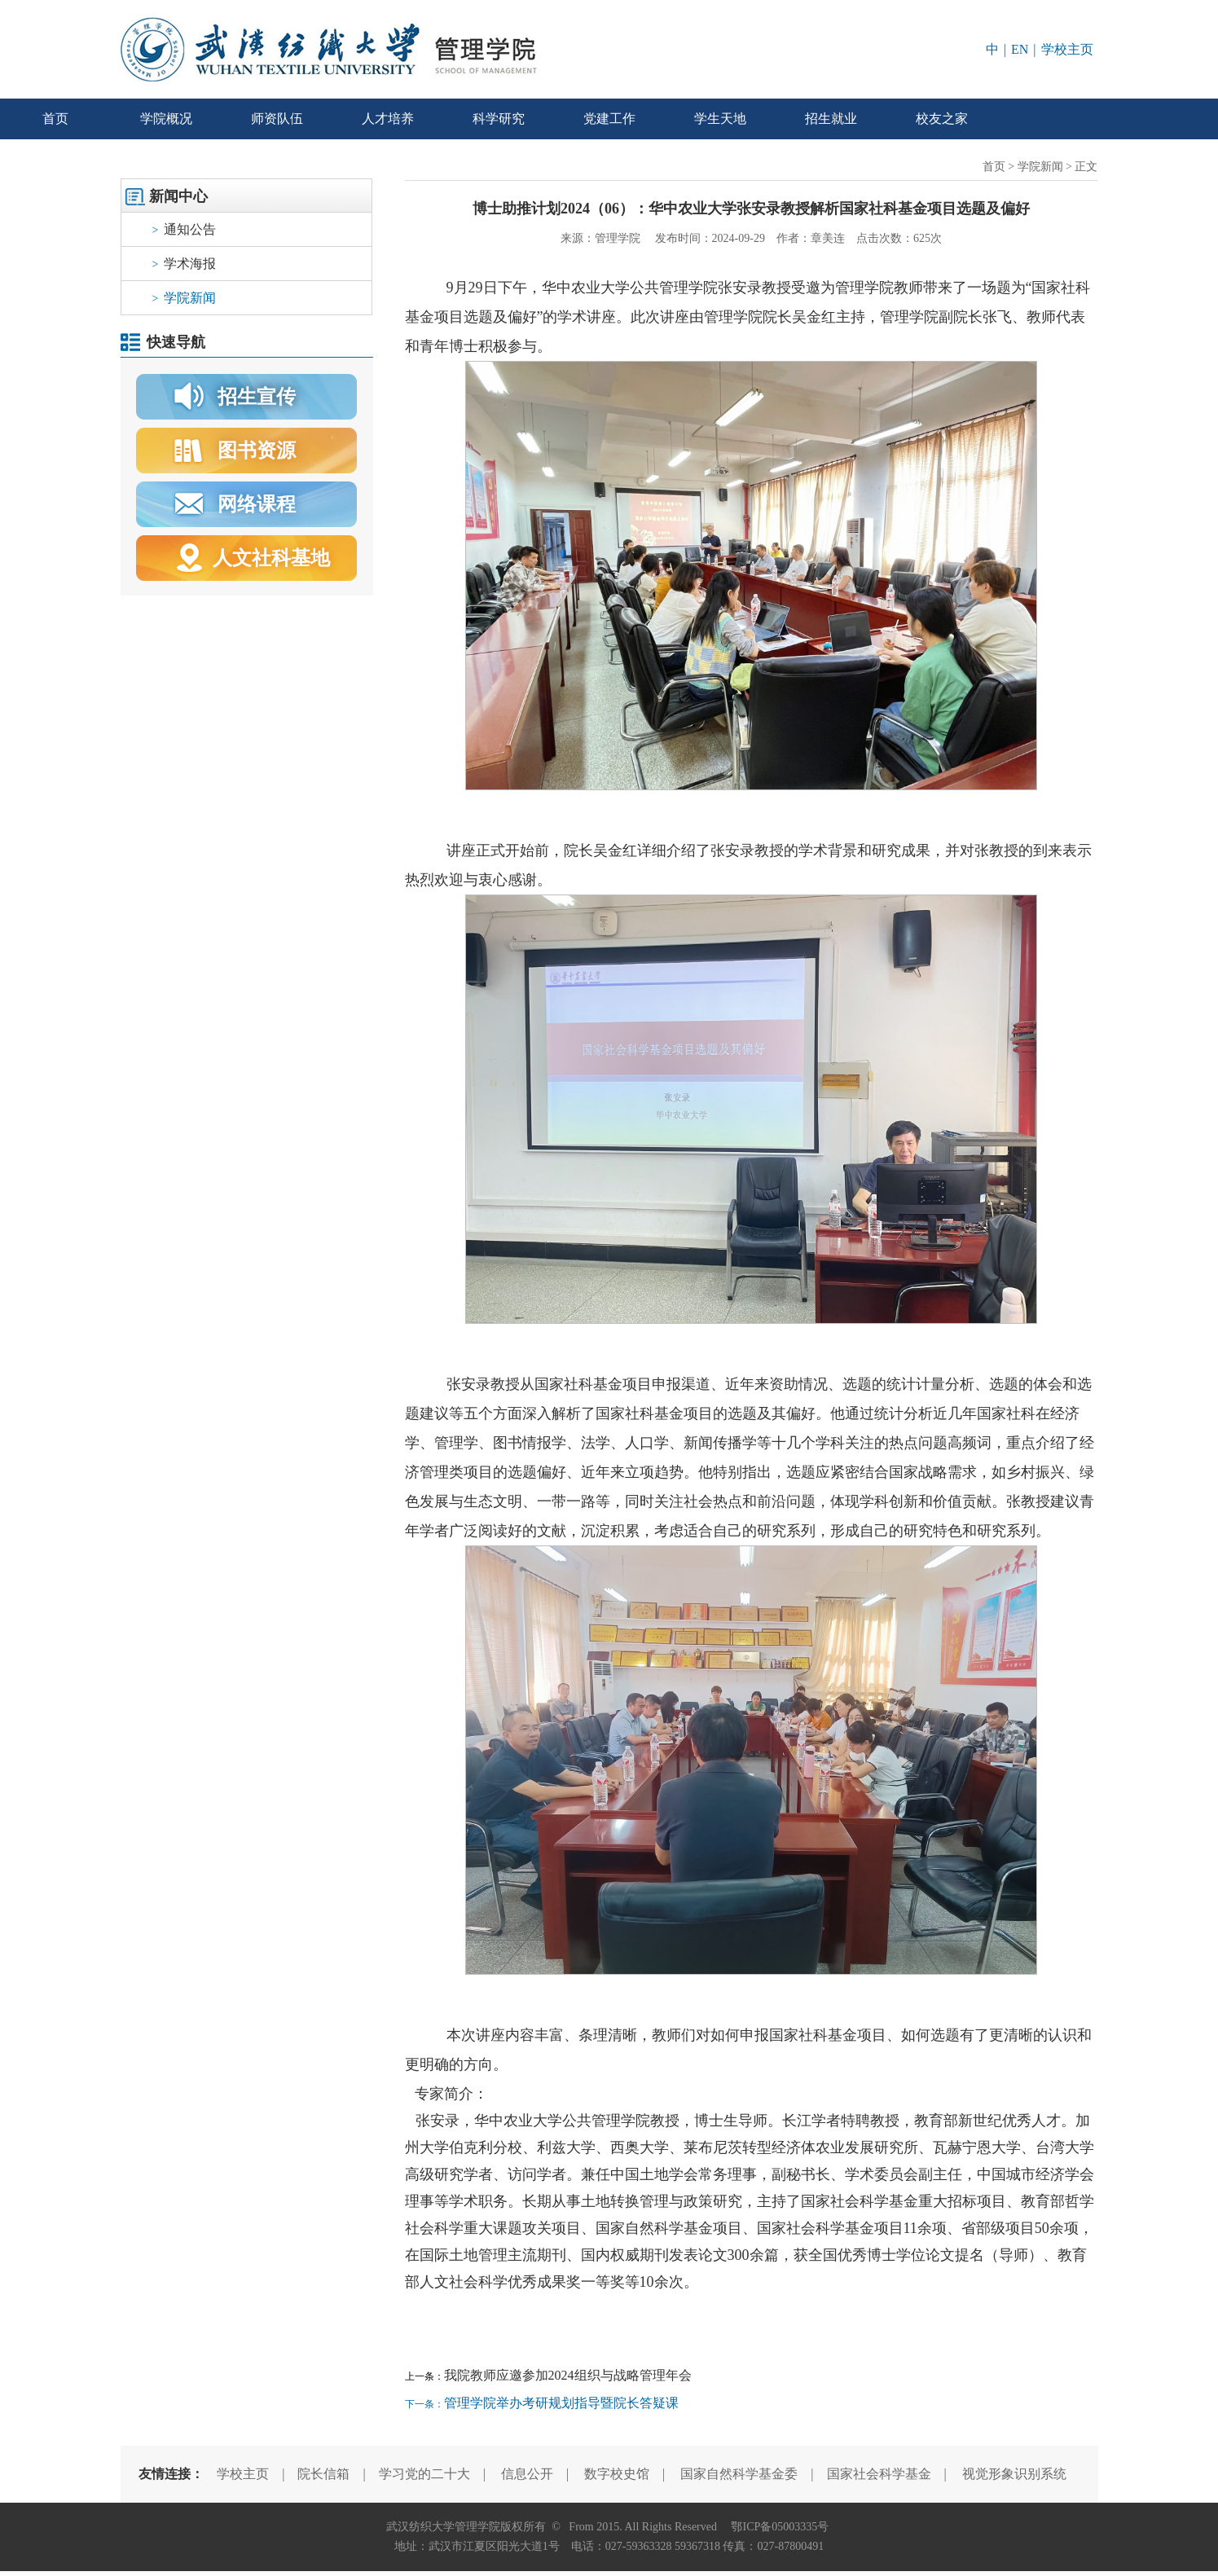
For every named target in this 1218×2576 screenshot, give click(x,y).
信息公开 (527, 2474)
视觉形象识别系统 (1014, 2474)
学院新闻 (184, 298)
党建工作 (609, 118)
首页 (55, 118)
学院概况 (166, 118)
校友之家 (942, 118)
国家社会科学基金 (879, 2474)
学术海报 (184, 263)
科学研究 (499, 118)
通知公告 (184, 229)
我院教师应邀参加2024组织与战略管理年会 (568, 2375)
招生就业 (831, 118)
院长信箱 (323, 2474)
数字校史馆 (616, 2474)
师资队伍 (277, 118)
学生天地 (720, 118)
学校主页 (1067, 49)
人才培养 (388, 118)
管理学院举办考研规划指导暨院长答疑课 (561, 2403)
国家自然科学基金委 (739, 2474)
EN (1019, 49)
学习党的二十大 (424, 2474)
